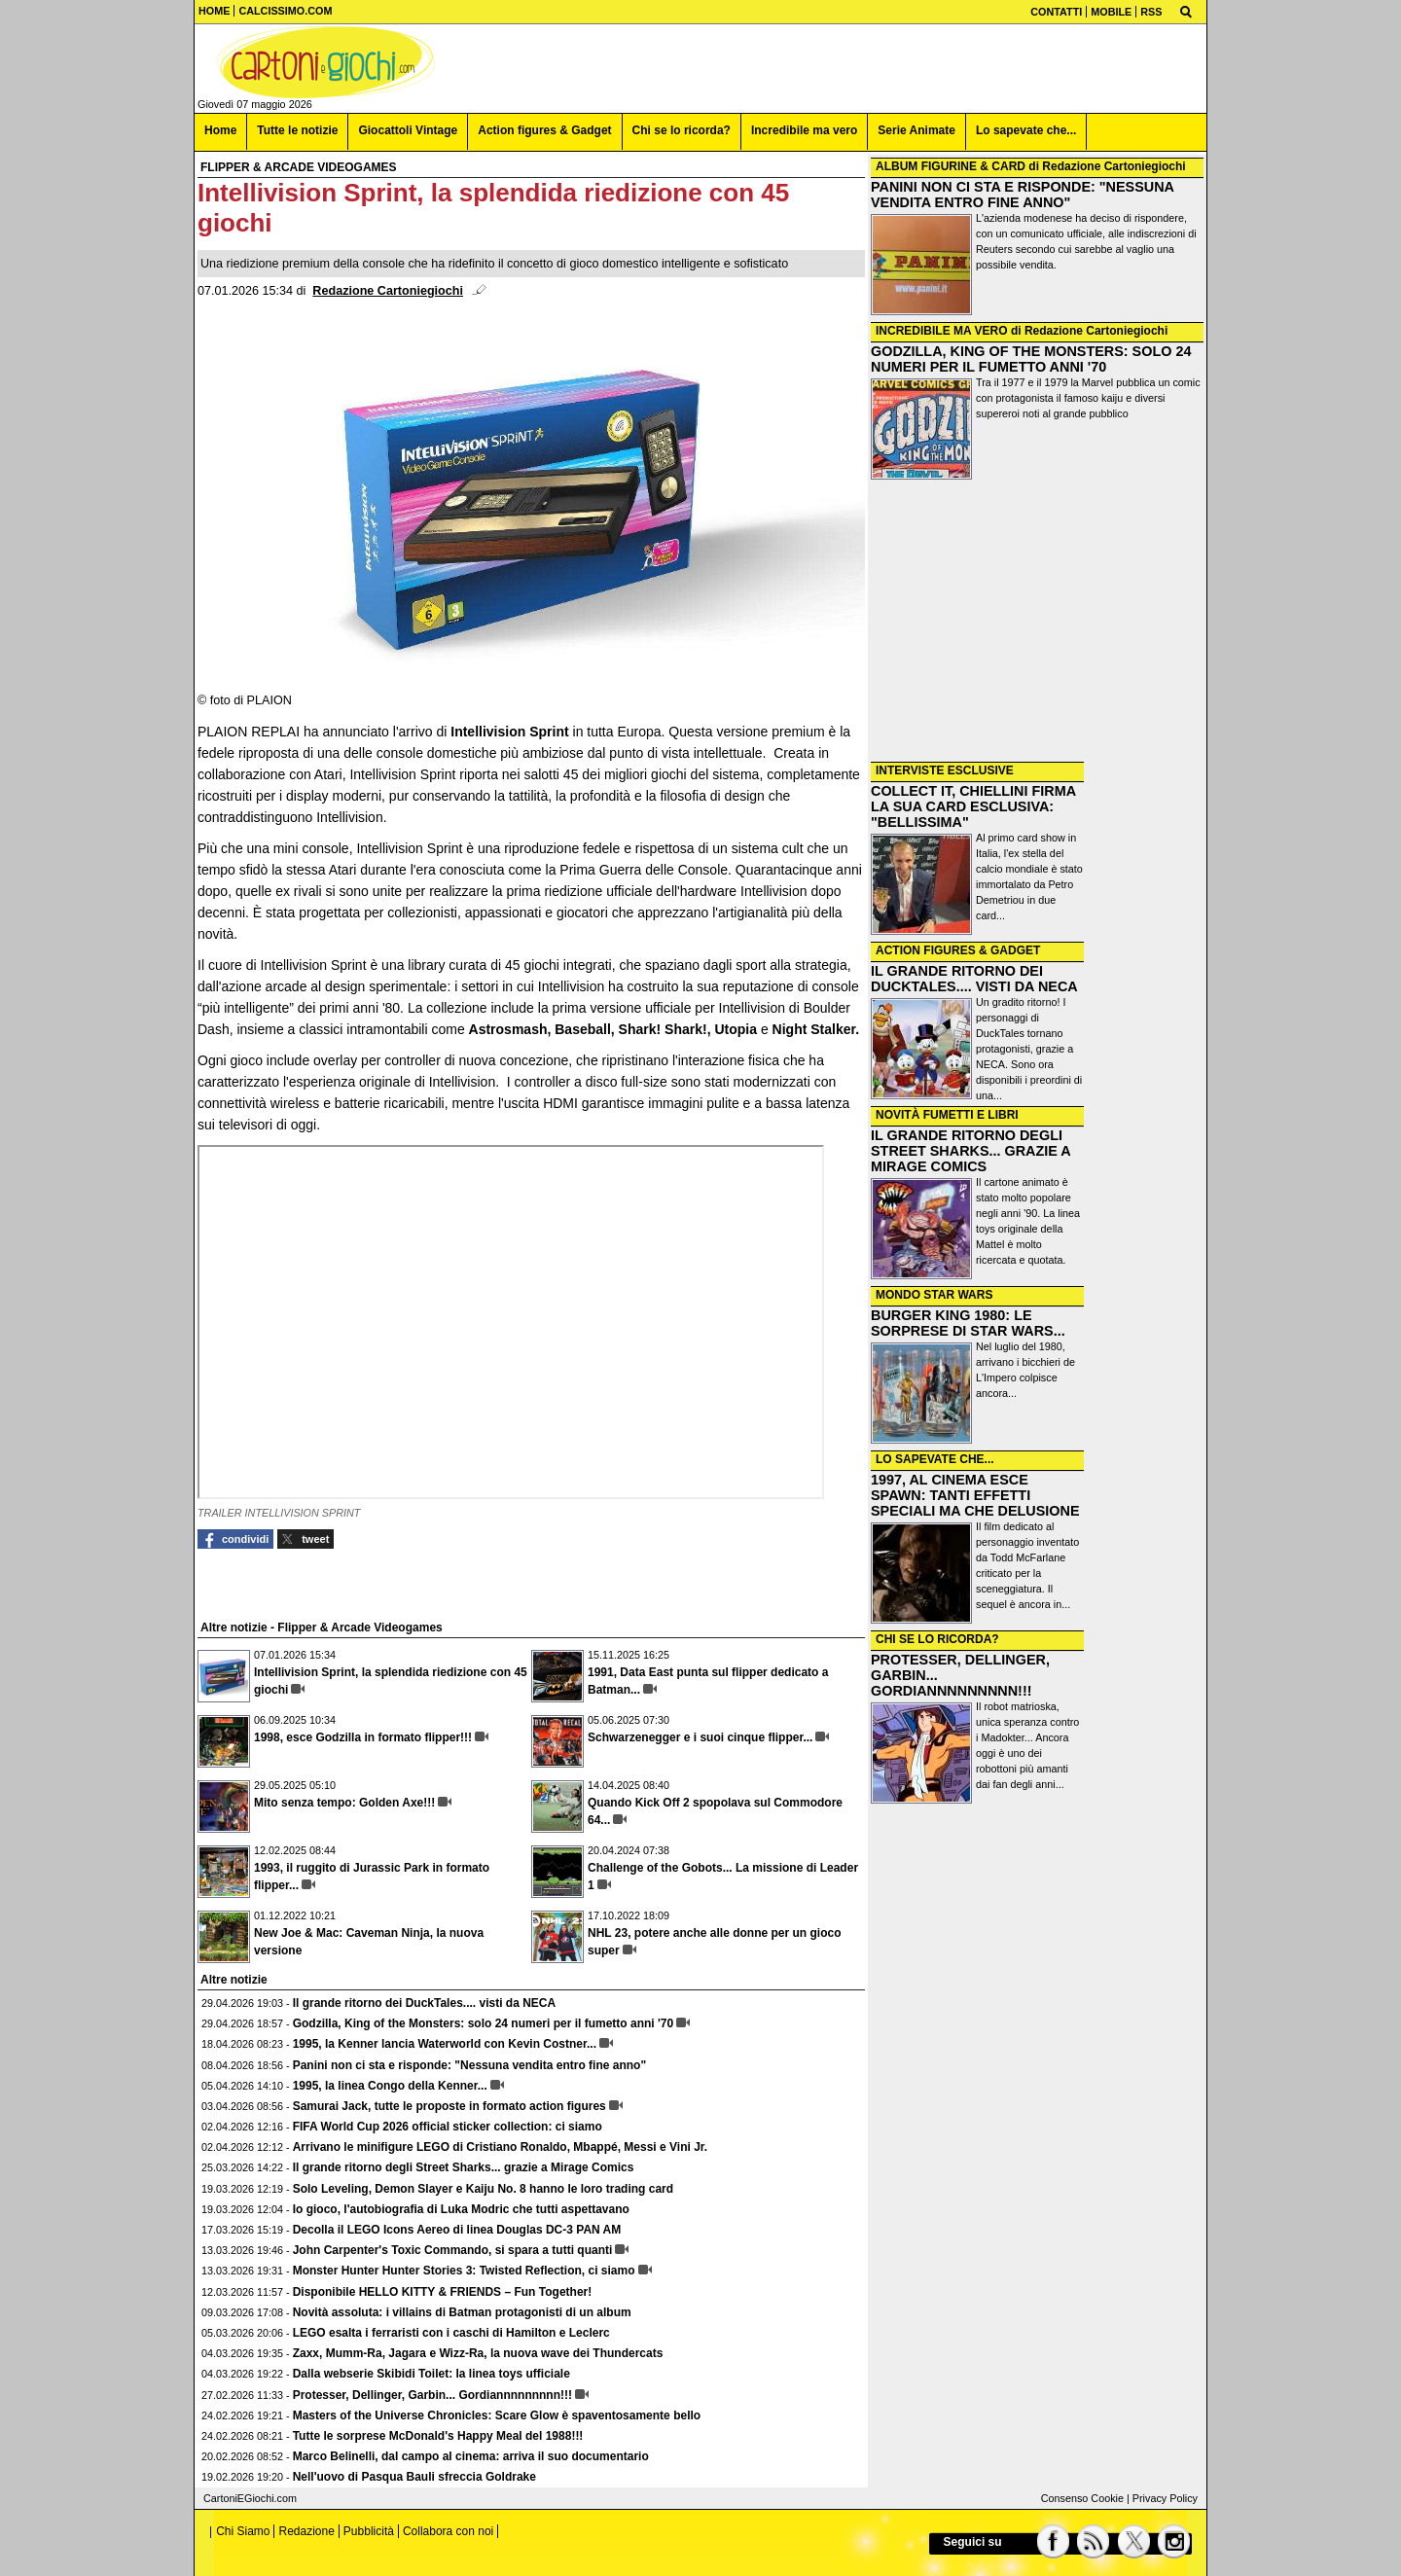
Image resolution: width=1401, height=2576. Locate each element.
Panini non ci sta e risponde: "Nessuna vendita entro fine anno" (469, 2065)
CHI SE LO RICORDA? (937, 1639)
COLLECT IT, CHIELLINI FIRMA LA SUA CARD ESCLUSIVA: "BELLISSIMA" (973, 806)
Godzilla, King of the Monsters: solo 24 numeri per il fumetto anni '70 (483, 2023)
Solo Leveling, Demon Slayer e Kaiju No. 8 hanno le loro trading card (483, 2189)
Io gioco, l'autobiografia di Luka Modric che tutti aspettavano (461, 2209)
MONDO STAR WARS (934, 1295)
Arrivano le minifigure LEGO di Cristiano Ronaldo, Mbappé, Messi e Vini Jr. (500, 2147)
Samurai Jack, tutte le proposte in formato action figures (449, 2106)
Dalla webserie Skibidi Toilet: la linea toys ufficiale (431, 2373)
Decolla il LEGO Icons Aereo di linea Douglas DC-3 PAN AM (457, 2229)
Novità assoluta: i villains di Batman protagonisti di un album (462, 2312)
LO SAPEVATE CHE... (935, 1459)
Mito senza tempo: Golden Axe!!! (344, 1802)
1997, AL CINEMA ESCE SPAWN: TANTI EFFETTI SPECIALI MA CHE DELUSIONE (975, 1495)
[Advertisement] (1037, 622)
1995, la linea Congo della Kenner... (390, 2086)
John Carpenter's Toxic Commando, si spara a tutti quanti (453, 2250)
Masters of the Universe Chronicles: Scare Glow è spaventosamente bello (496, 2415)
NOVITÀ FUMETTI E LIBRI (947, 1115)
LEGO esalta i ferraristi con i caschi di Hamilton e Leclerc (451, 2333)
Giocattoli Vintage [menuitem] (407, 130)
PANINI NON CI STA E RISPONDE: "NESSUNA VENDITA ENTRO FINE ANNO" (1022, 194)
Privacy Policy (1165, 2498)
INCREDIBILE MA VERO (942, 331)
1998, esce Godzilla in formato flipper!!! (363, 1737)
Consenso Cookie (1082, 2498)
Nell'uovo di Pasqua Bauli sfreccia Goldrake (414, 2477)
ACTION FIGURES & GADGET (958, 950)
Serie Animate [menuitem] (916, 130)
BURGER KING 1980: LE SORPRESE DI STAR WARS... (968, 1323)
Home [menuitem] (220, 130)
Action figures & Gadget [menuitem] (544, 130)
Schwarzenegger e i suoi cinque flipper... (700, 1737)
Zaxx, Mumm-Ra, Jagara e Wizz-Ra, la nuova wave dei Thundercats (478, 2353)
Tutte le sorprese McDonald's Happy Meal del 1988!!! (438, 2436)
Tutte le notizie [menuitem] (297, 130)
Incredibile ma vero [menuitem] (804, 130)
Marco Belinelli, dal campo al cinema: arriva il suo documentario (471, 2456)
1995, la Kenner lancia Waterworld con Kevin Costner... (444, 2044)
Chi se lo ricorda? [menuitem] (681, 130)
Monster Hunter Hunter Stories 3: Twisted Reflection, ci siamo (464, 2270)
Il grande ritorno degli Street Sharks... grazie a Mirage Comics (463, 2167)
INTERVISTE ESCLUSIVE (945, 770)
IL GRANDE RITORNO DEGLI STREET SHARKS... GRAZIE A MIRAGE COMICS (970, 1150)
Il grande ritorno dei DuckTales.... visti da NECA (425, 2003)
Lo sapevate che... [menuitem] (1026, 130)
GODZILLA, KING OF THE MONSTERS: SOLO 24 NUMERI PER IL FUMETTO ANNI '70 (1031, 359)
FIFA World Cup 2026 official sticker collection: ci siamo (447, 2126)
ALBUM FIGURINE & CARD (950, 166)
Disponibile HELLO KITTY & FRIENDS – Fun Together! (443, 2292)
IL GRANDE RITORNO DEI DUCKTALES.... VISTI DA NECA (974, 978)
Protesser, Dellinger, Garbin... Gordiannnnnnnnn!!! (432, 2395)
